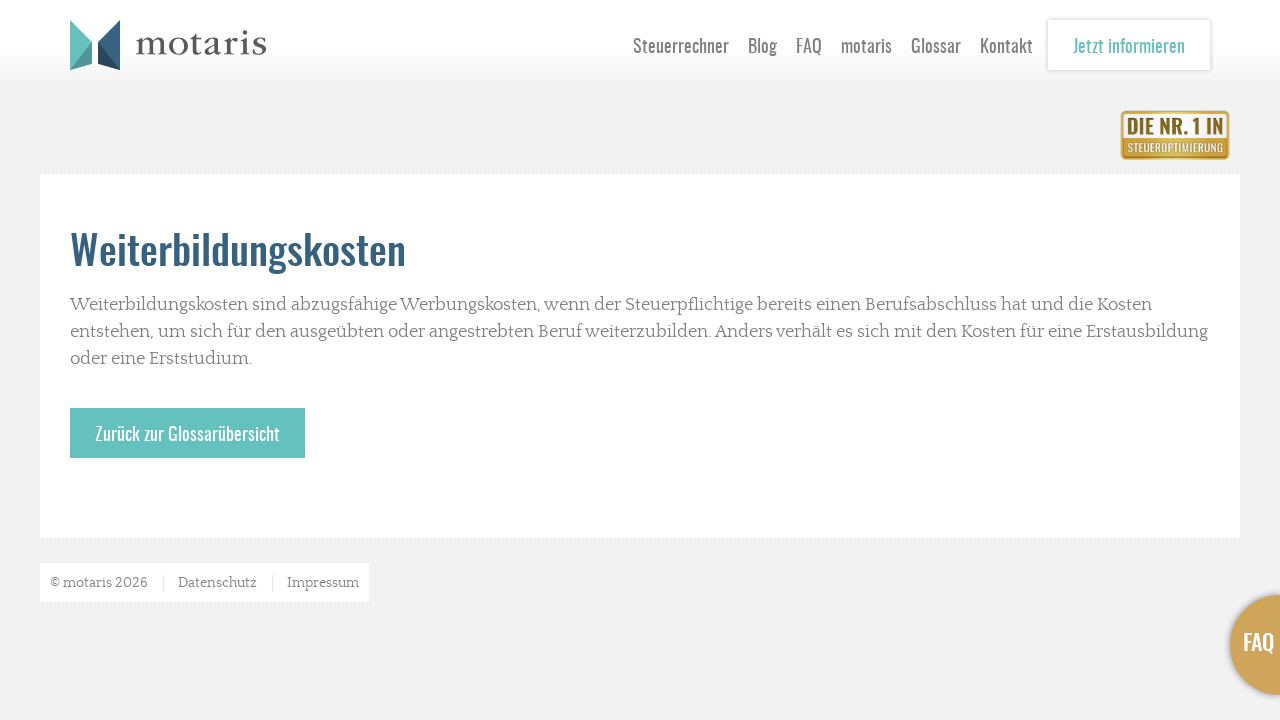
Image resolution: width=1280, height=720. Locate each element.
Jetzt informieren (1129, 48)
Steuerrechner (681, 48)
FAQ (809, 48)
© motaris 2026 (99, 583)
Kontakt (1006, 48)
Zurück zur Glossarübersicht (187, 436)
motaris (866, 48)
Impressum (323, 583)
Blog (762, 48)
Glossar (936, 48)
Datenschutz (217, 583)
